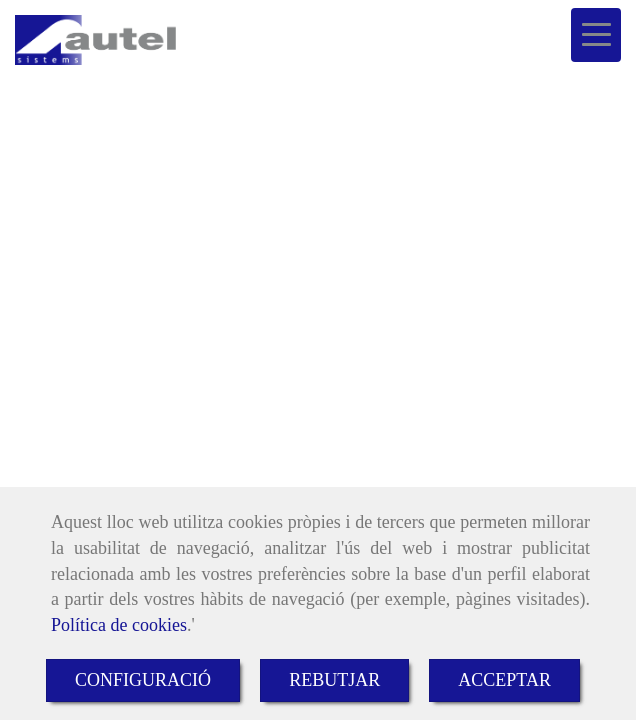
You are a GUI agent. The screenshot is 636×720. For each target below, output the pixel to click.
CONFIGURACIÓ (143, 680)
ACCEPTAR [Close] (504, 680)
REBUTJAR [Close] (334, 680)
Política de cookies (119, 625)
